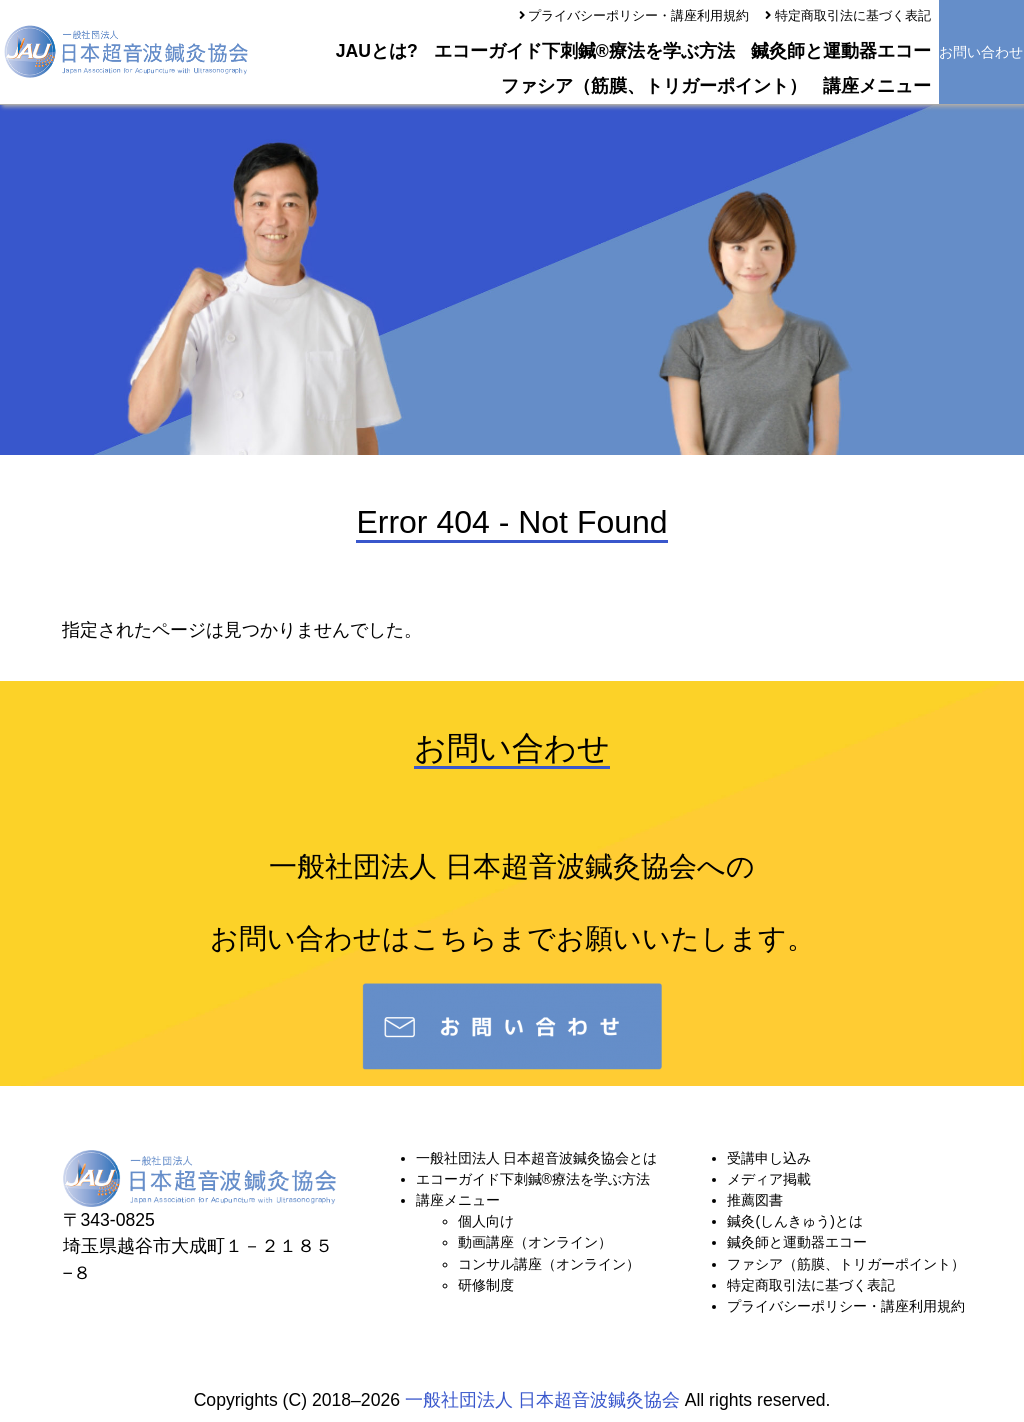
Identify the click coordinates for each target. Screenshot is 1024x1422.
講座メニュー (877, 86)
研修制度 (486, 1285)
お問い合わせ (981, 52)
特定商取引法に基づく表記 (853, 15)
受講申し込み (769, 1158)
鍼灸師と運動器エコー (841, 51)
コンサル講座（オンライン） (549, 1264)
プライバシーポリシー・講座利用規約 (638, 15)
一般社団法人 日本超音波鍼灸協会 (542, 1400)
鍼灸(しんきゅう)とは (794, 1221)
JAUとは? (377, 51)
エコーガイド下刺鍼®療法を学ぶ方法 (584, 51)
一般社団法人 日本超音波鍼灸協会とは (537, 1158)
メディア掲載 (769, 1179)
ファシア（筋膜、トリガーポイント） (654, 86)
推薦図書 (755, 1200)
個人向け (486, 1221)
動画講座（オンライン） (535, 1242)
